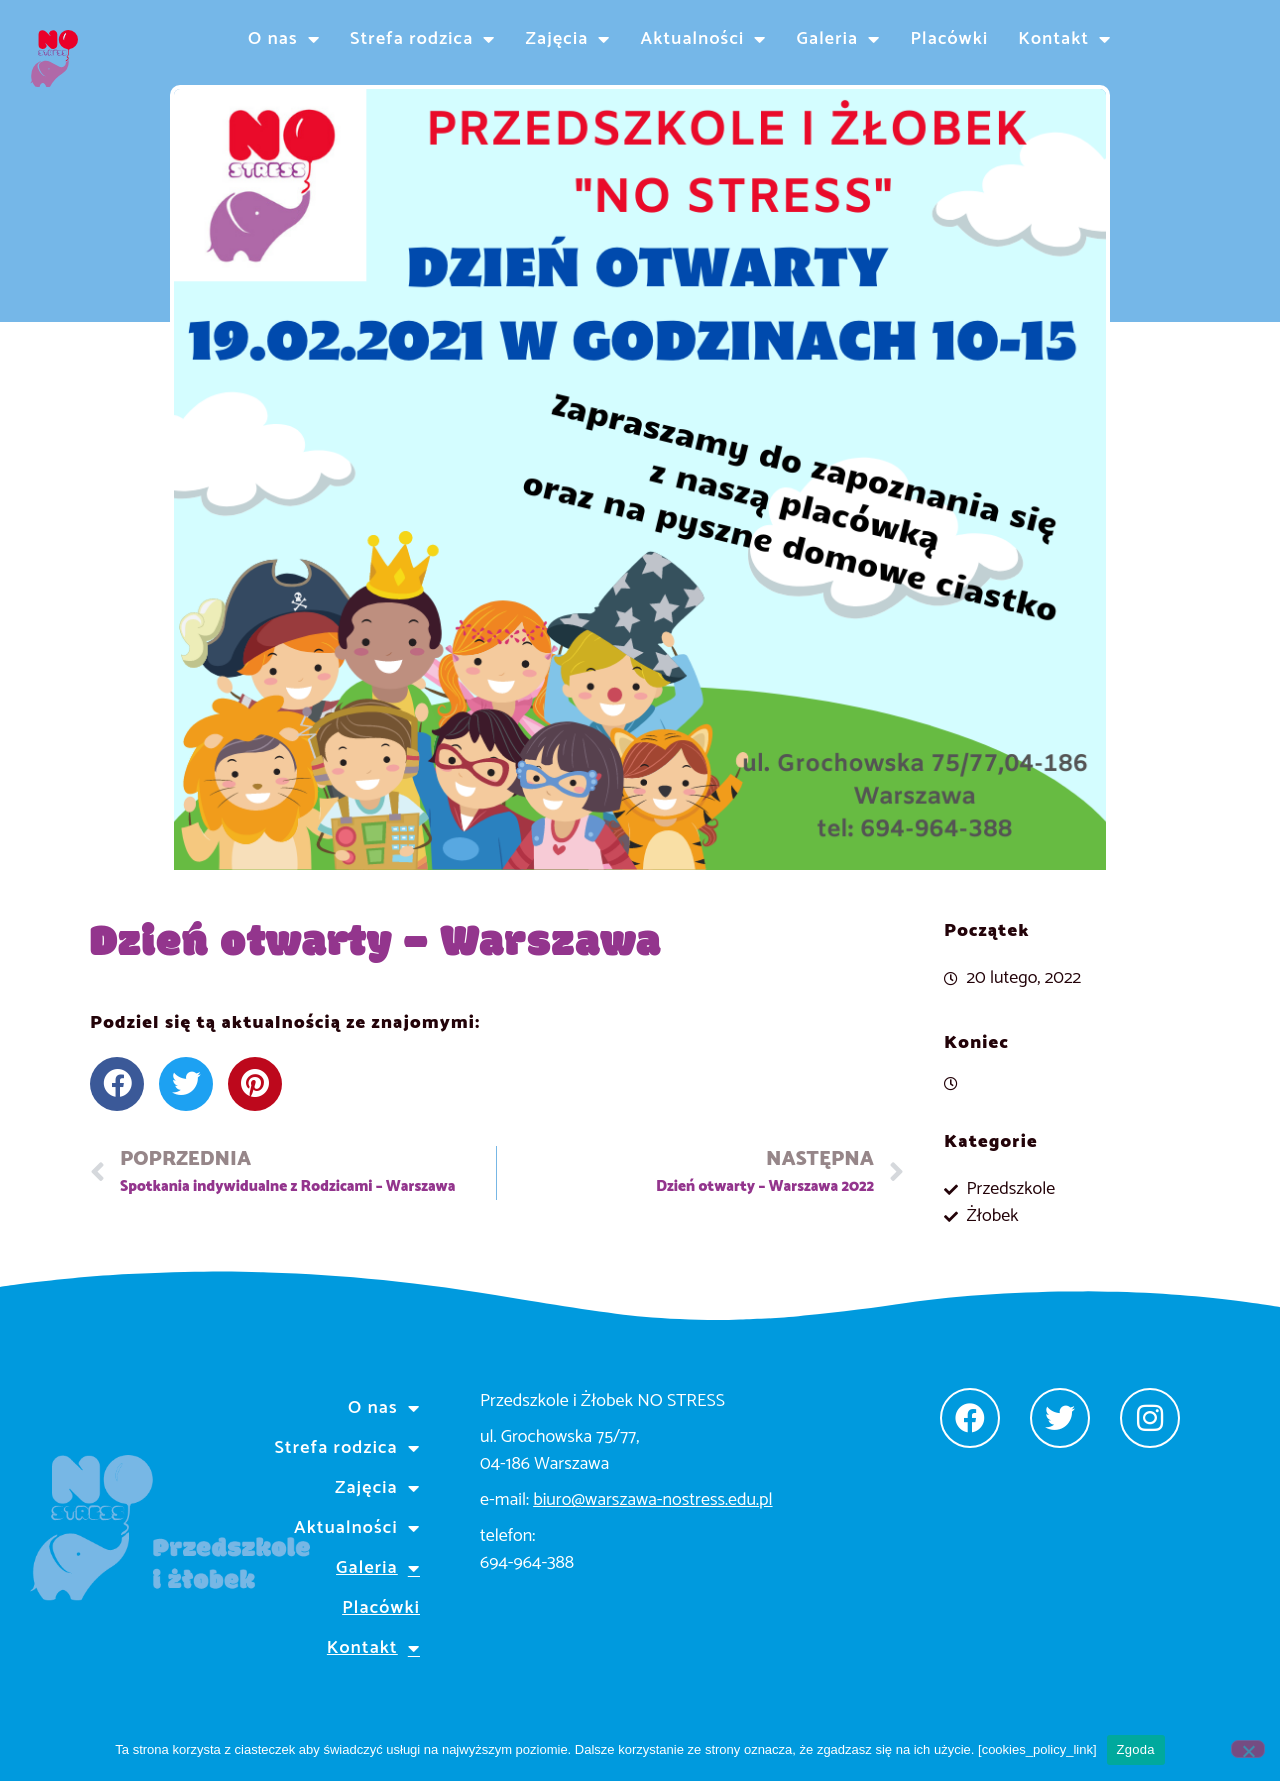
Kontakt (1064, 39)
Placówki (949, 39)
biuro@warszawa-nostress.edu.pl (652, 1500)
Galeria (839, 39)
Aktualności (704, 39)
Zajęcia (568, 39)
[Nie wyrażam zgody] (1248, 1749)
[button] (117, 1084)
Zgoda (1136, 1749)
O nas (284, 39)
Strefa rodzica (422, 39)
